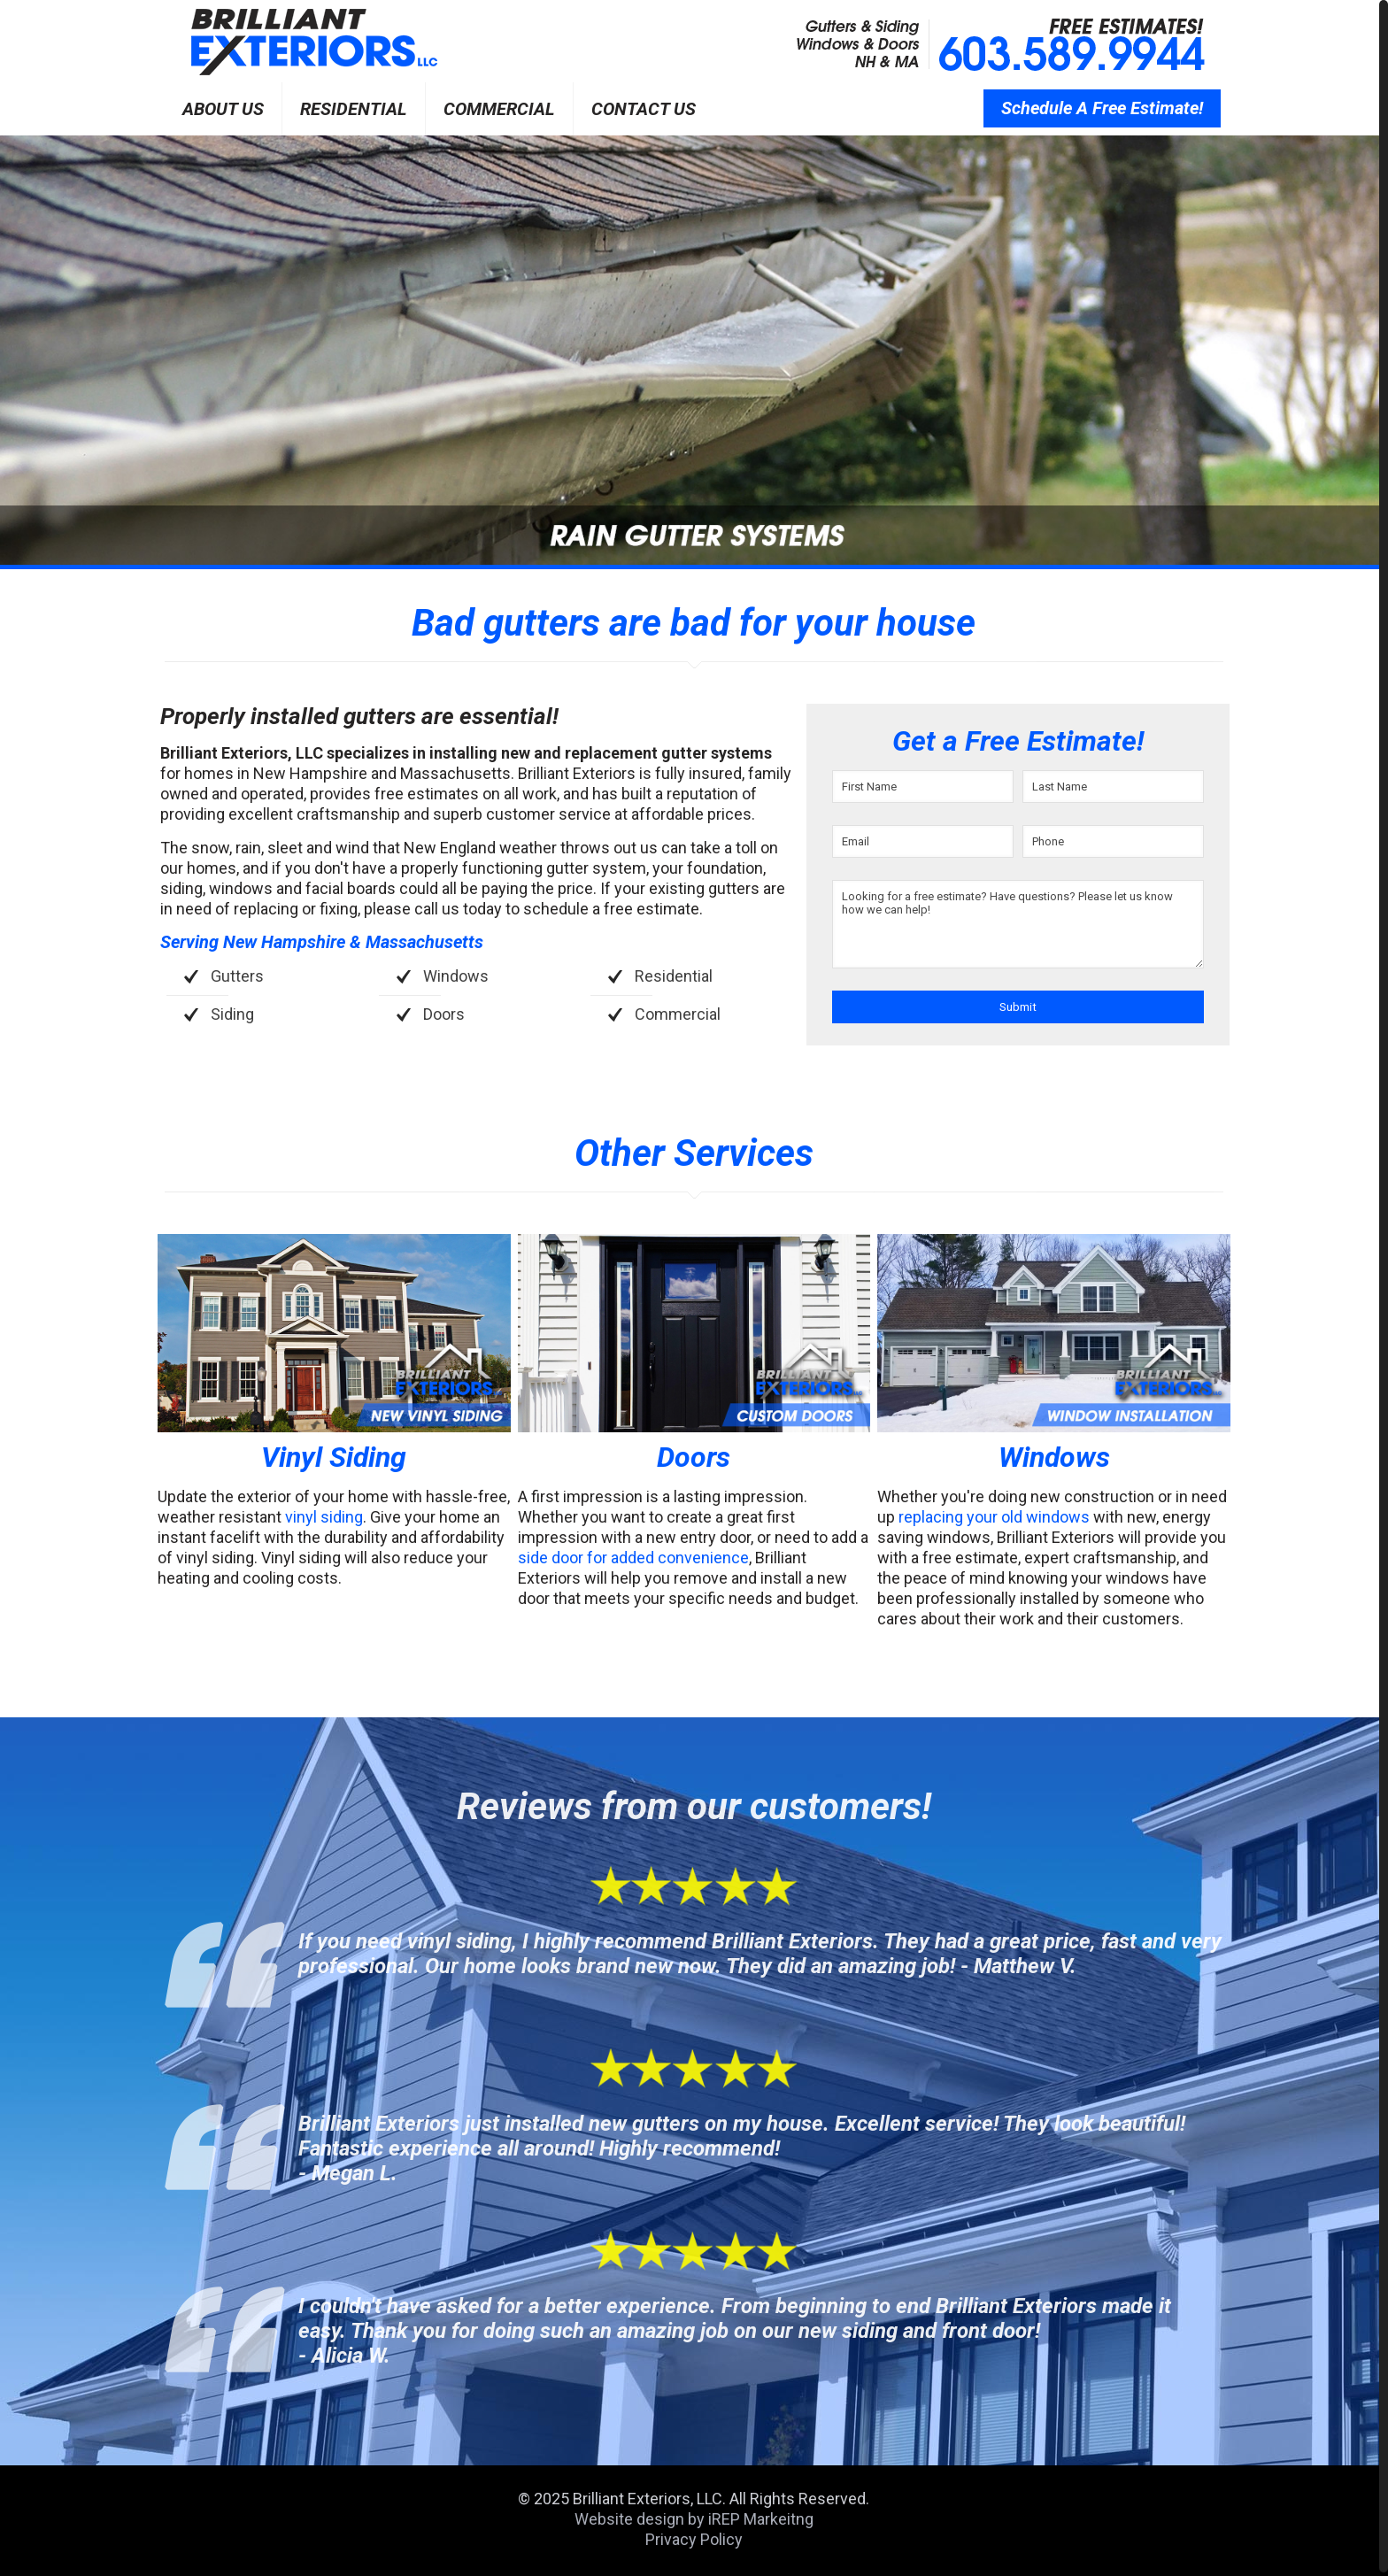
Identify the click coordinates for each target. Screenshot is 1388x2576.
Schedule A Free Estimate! (1102, 108)
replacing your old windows (994, 1517)
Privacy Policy (694, 2539)
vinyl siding (324, 1517)
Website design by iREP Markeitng (694, 2519)
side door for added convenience (633, 1557)
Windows (1054, 1457)
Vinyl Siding (333, 1457)
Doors (693, 1457)
